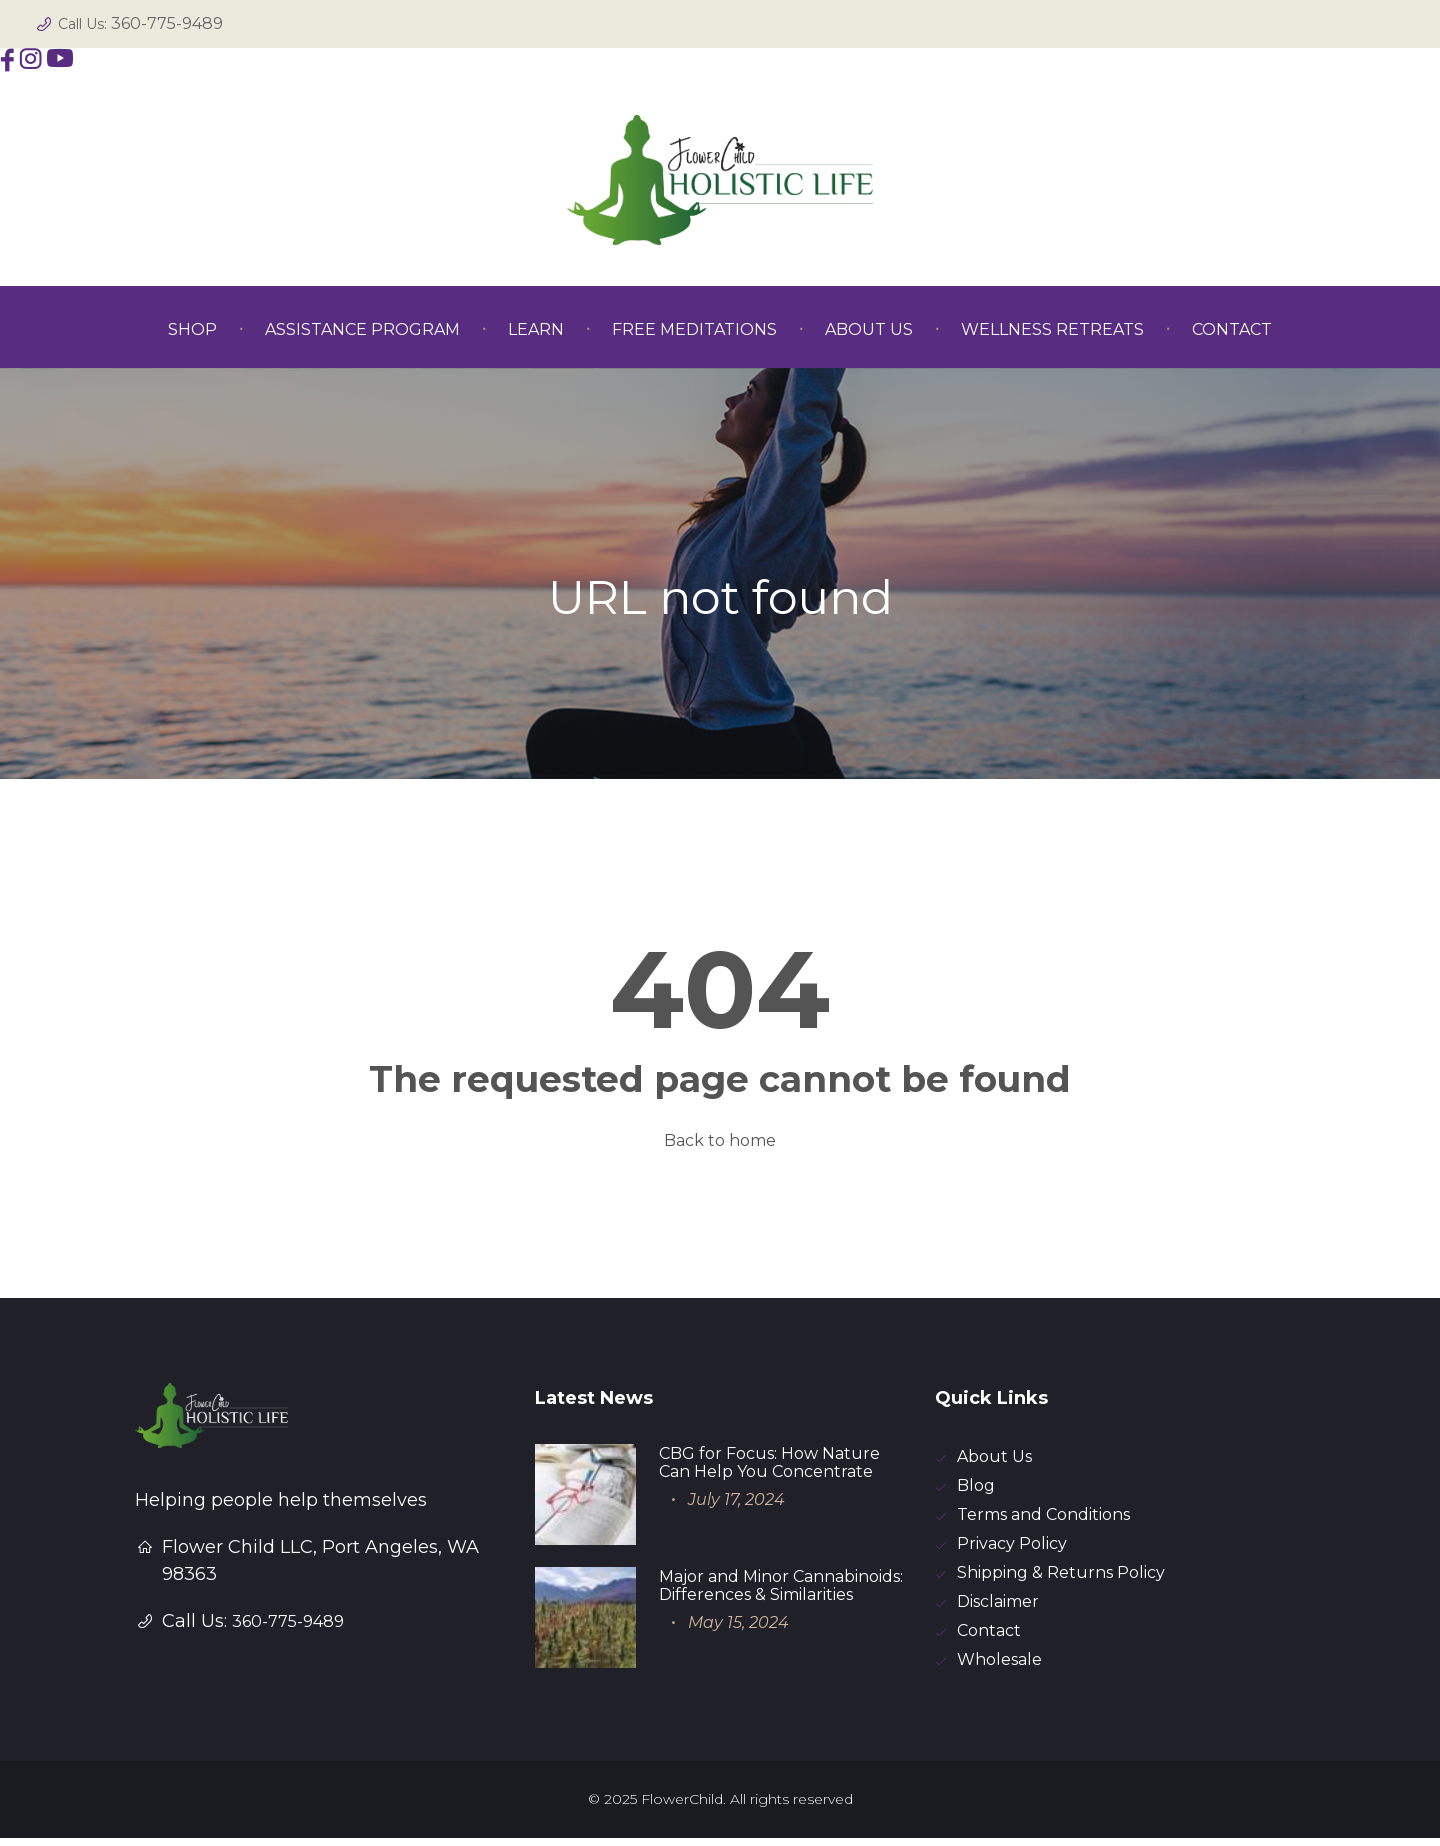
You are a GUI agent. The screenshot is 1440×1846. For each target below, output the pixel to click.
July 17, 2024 (736, 1499)
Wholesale (999, 1667)
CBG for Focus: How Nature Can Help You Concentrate (769, 1462)
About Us (994, 1457)
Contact (989, 1637)
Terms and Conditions (1043, 1517)
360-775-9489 (167, 23)
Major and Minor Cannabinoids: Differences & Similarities (781, 1585)
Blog (976, 1487)
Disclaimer (998, 1607)
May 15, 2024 (738, 1622)
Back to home (720, 1140)
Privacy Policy (1012, 1547)
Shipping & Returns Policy (1061, 1577)
